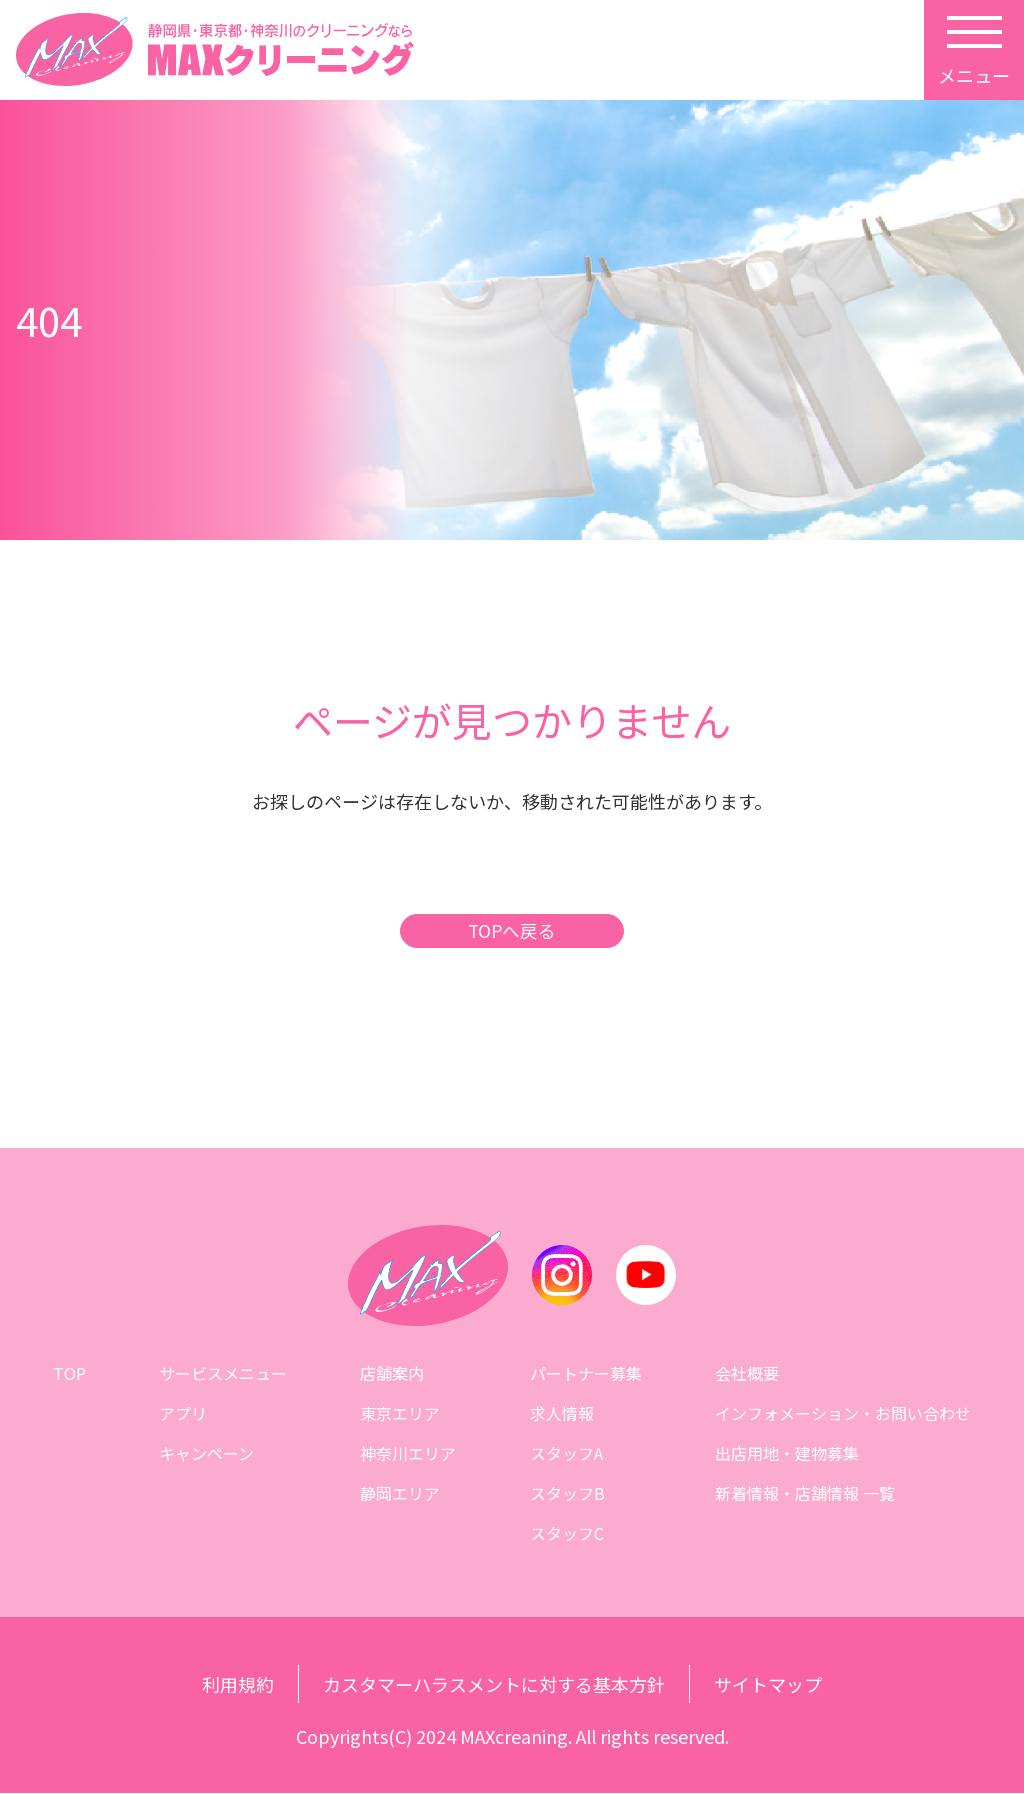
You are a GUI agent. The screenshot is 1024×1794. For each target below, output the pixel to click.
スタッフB (567, 1494)
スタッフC (567, 1534)
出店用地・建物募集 (787, 1454)
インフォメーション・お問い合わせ (843, 1414)
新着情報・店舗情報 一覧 (805, 1494)
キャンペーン (206, 1454)
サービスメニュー (223, 1374)
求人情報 (562, 1414)
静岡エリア (400, 1494)
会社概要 (747, 1374)
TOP (69, 1374)
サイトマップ (768, 1685)
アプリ (183, 1414)
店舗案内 (392, 1374)
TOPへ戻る (512, 932)
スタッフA (566, 1454)
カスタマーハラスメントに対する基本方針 (494, 1685)
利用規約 (238, 1685)
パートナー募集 (586, 1374)
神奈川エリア (408, 1454)
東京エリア (400, 1414)
